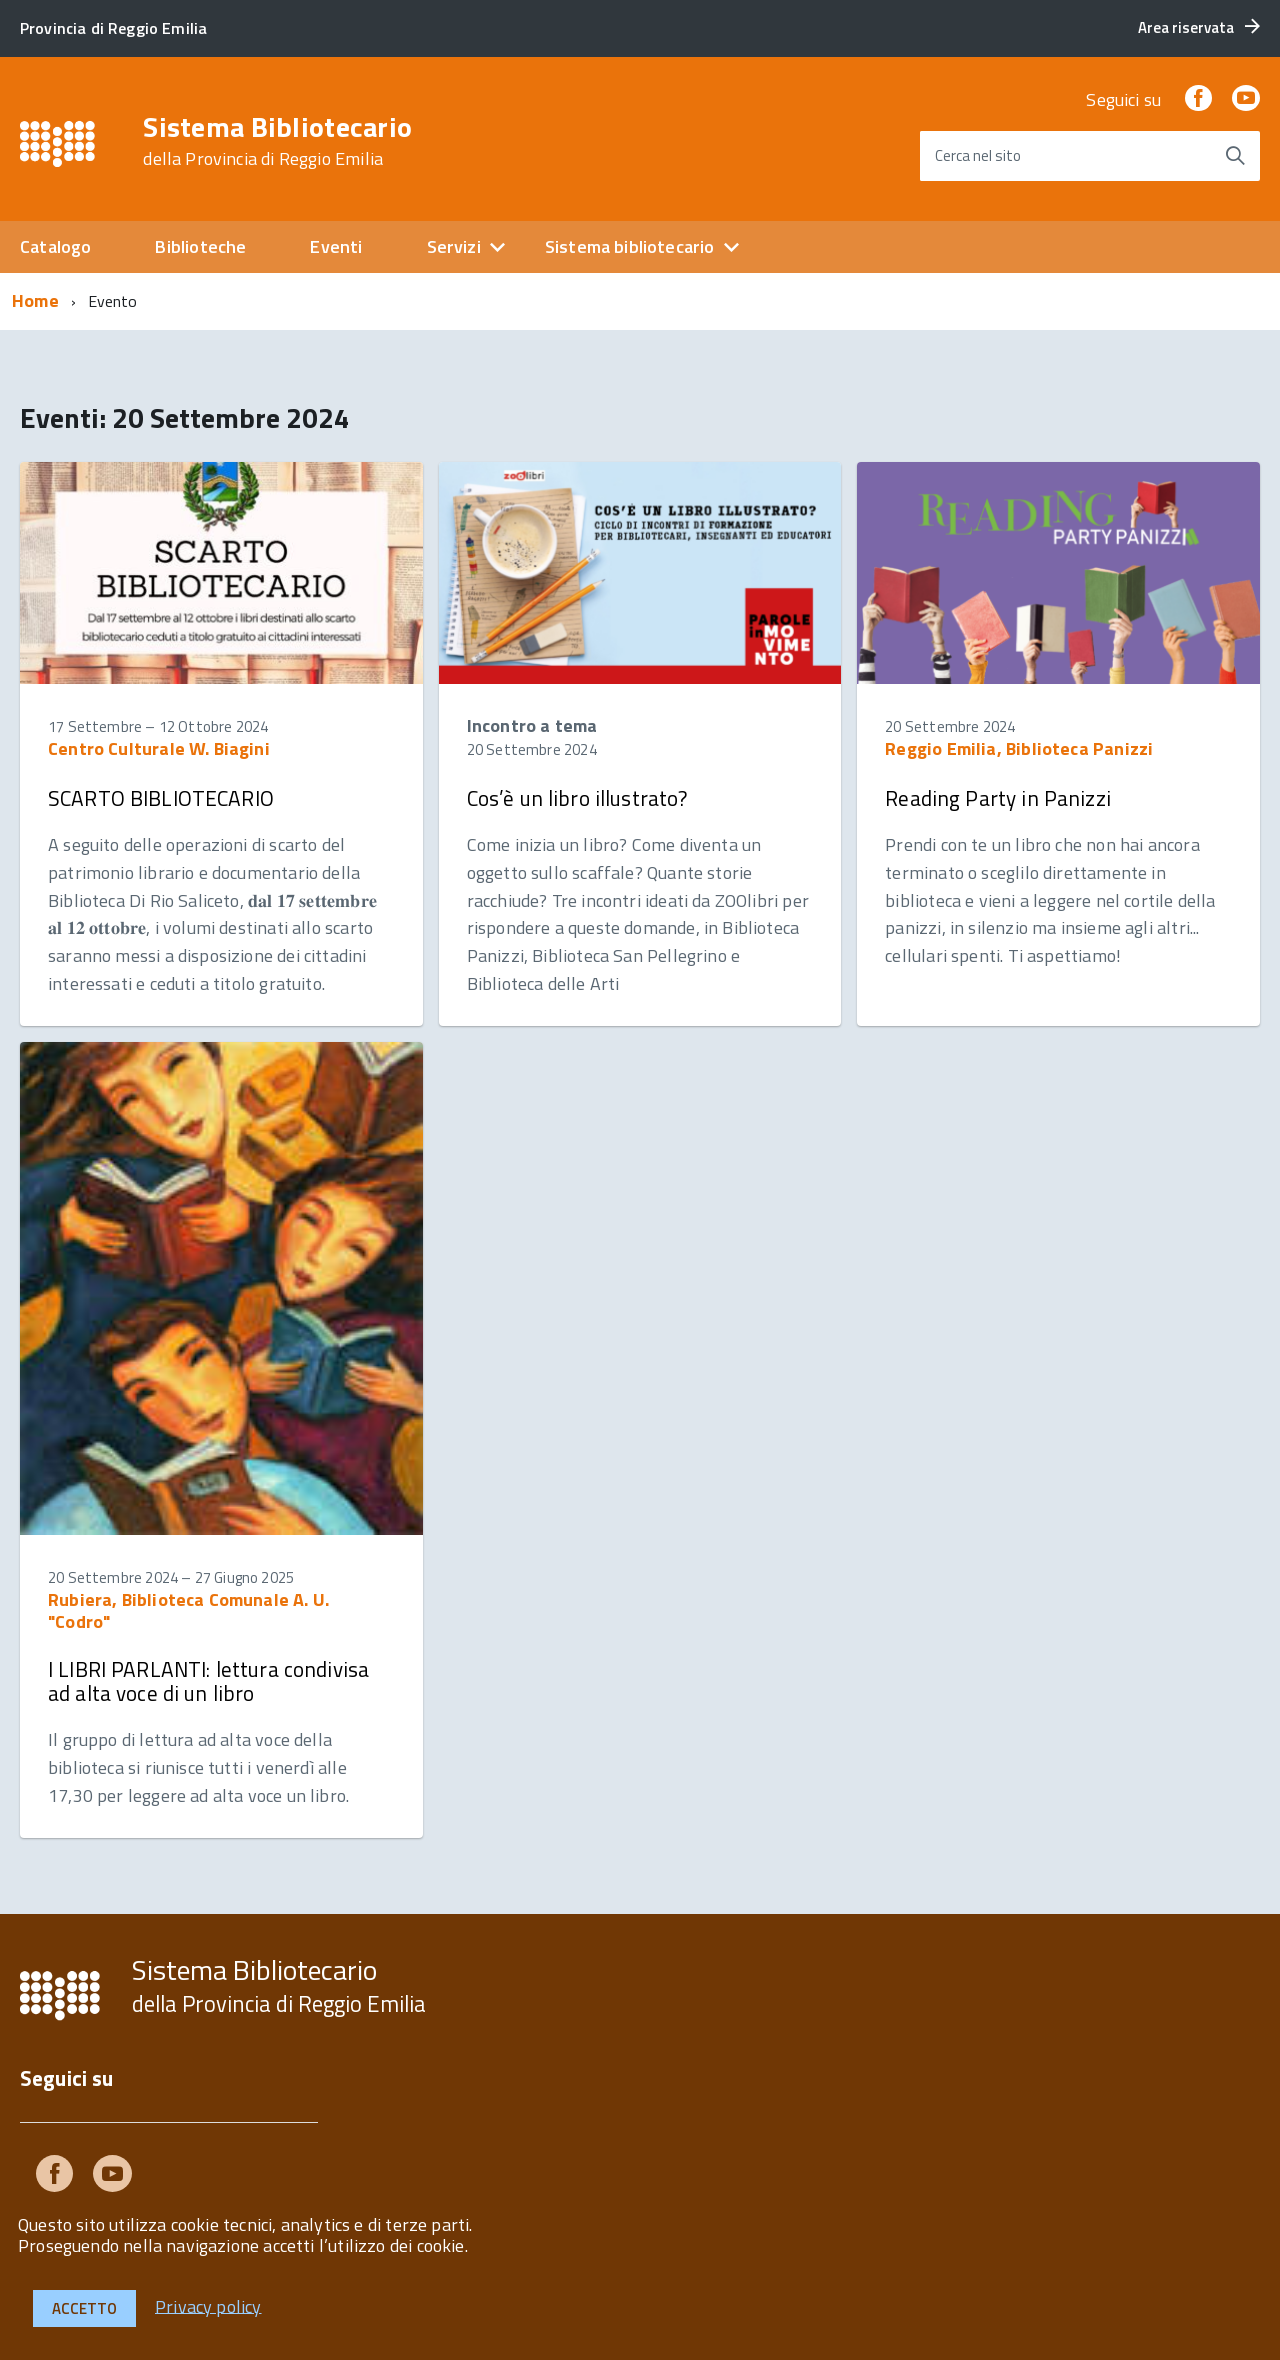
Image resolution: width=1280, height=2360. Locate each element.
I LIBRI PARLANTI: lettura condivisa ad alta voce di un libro (208, 1681)
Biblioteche (200, 246)
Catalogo (55, 246)
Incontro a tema (532, 725)
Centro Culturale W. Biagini (159, 748)
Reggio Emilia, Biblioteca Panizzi (1019, 748)
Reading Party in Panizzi (998, 798)
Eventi (336, 246)
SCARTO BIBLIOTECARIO (161, 798)
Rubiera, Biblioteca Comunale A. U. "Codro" (188, 1610)
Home (35, 300)
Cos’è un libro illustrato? (577, 798)
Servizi (454, 246)
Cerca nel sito (978, 155)
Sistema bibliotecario (630, 246)
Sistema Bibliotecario (277, 141)
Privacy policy (208, 2305)
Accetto (84, 2308)
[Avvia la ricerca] (1235, 156)
